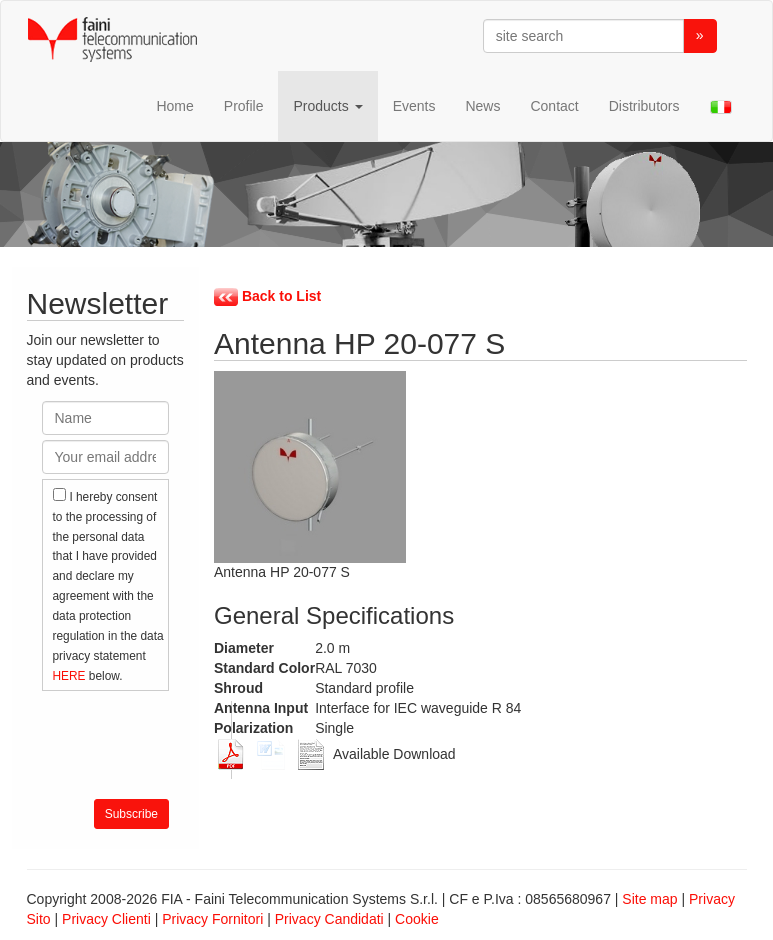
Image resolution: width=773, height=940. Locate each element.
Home (174, 106)
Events (414, 106)
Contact (554, 106)
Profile (244, 106)
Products (327, 106)
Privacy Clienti (106, 919)
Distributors (644, 106)
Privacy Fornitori (212, 919)
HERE (71, 676)
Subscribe (131, 814)
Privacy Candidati (329, 919)
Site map (649, 899)
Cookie (417, 919)
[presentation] (194, 740)
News (482, 106)
